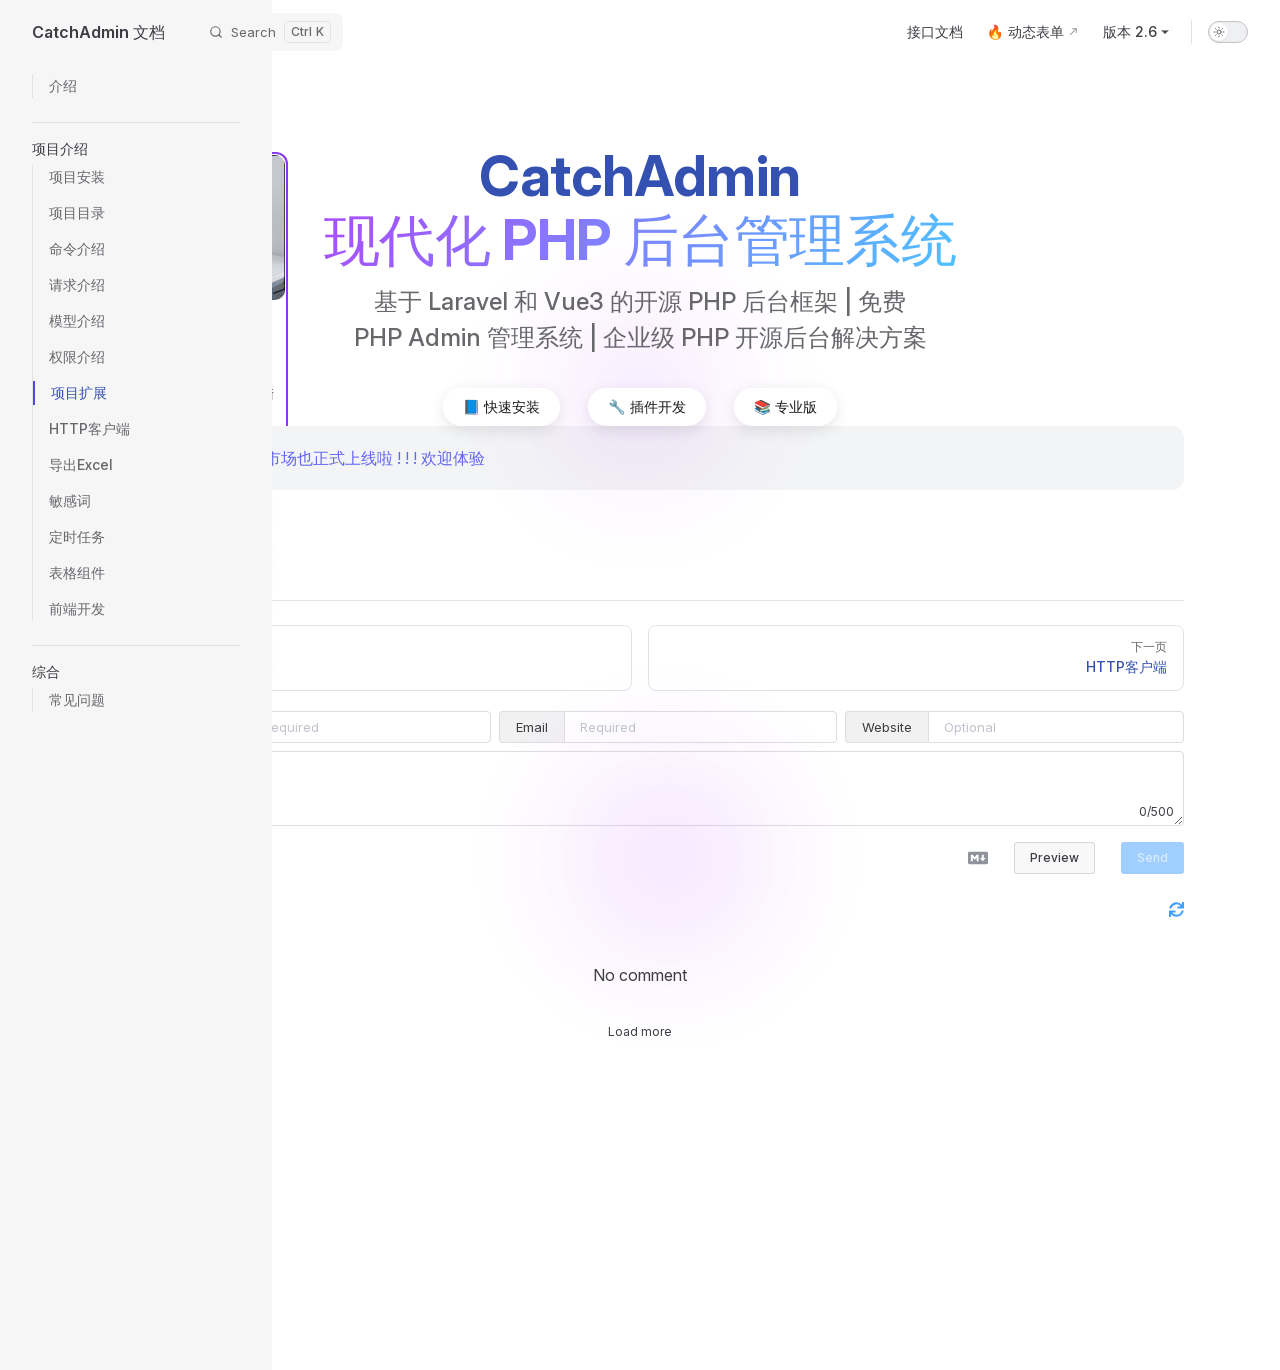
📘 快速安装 (501, 406)
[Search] (270, 32)
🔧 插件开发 (646, 406)
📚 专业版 (785, 406)
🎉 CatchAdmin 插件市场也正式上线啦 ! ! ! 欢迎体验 (300, 458)
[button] (136, 149)
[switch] (1228, 32)
